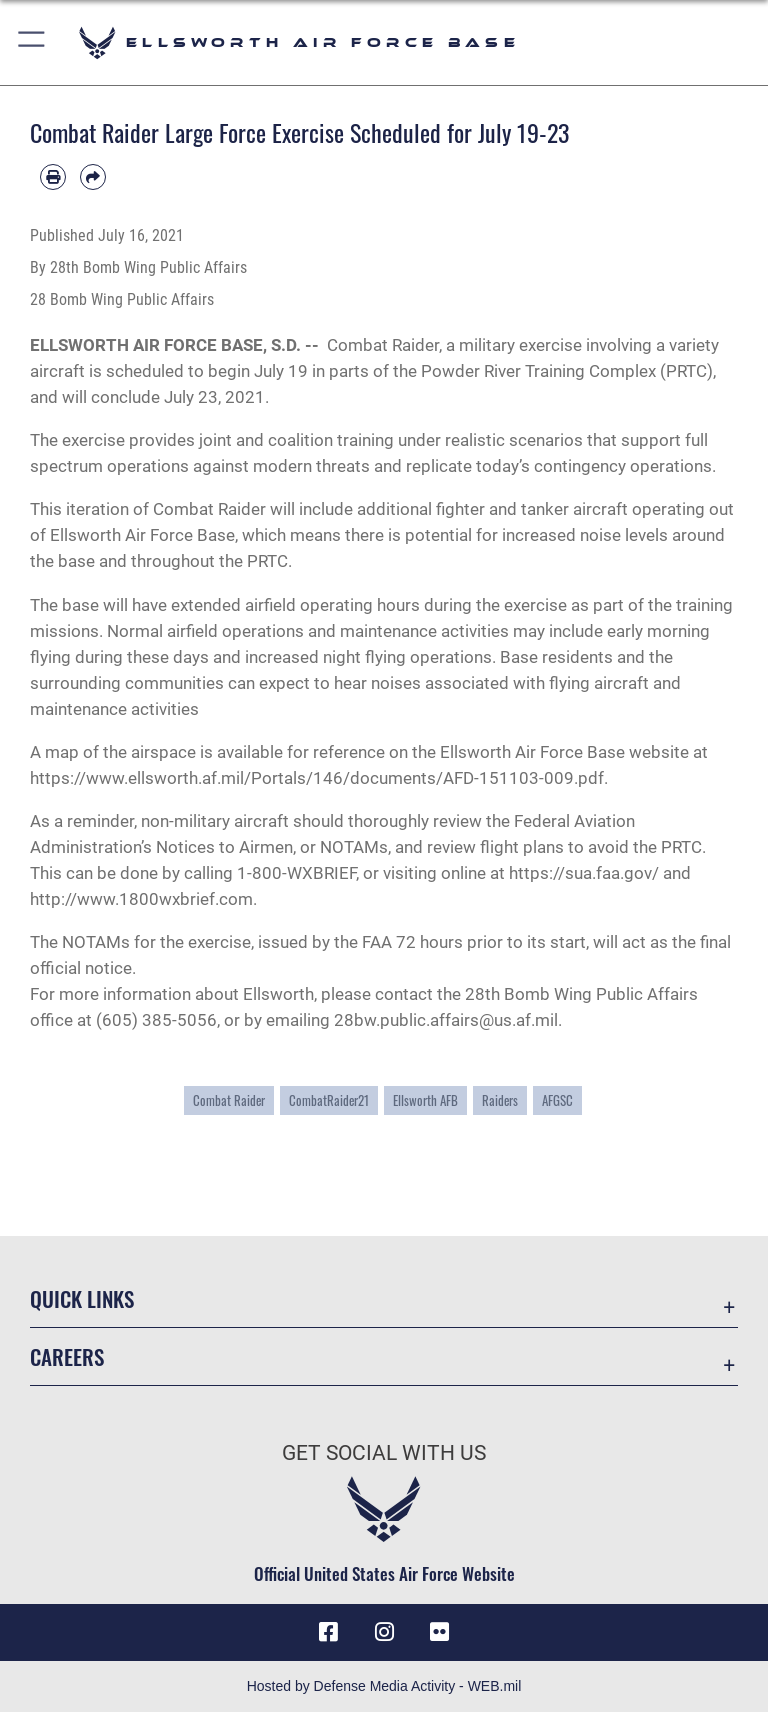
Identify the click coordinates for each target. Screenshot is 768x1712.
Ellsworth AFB (425, 1100)
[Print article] (53, 177)
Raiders (500, 1100)
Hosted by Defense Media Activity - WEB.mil (384, 1686)
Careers (67, 1356)
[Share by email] (93, 177)
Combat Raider (229, 1100)
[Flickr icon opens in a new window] (440, 1632)
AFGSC (557, 1100)
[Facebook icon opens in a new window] (328, 1632)
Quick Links (82, 1298)
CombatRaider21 (329, 1100)
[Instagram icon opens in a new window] (384, 1632)
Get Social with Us (384, 1453)
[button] (32, 42)
